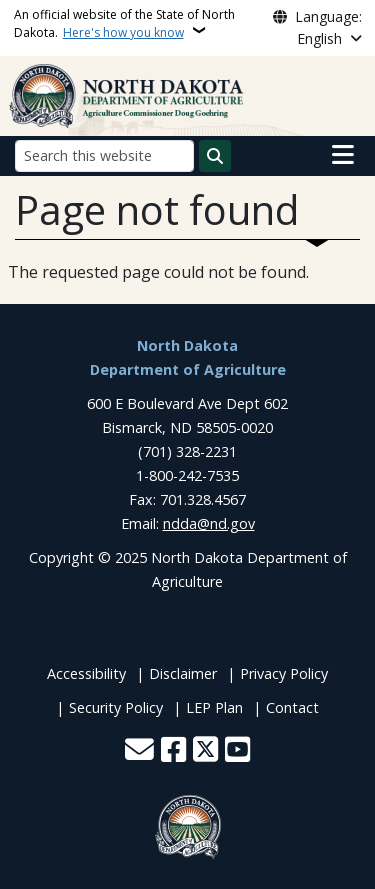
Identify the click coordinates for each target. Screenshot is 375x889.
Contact (292, 707)
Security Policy (116, 707)
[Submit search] (215, 156)
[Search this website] (104, 155)
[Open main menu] (343, 155)
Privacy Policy (284, 673)
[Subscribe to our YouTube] (237, 751)
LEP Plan (214, 707)
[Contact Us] (139, 751)
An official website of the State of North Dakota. (124, 23)
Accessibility (86, 673)
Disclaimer (183, 673)
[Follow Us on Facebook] (173, 751)
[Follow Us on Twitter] (205, 751)
